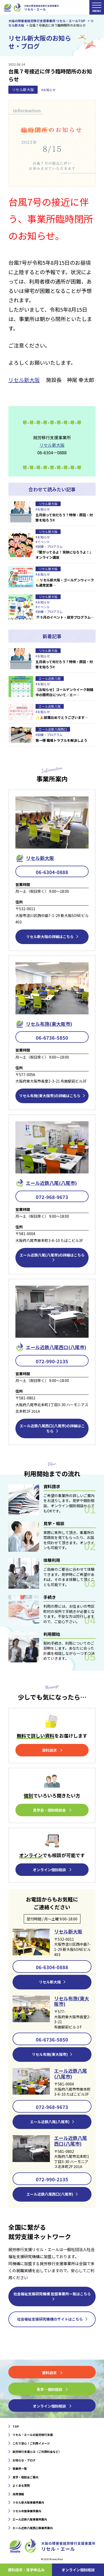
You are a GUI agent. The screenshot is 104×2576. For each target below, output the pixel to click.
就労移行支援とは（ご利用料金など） (37, 2451)
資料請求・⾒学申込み (26, 2569)
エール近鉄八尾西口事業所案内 (33, 2528)
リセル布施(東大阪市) (49, 1023)
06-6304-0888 (52, 872)
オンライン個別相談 (78, 2569)
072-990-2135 (52, 1361)
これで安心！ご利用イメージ (31, 2443)
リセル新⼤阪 (40, 858)
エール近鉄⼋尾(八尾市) (51, 1182)
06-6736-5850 (52, 1037)
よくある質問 (21, 2485)
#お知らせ (48, 90)
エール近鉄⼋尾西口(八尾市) (56, 1347)
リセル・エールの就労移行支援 (33, 2435)
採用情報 (18, 2494)
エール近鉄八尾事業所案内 (30, 2519)
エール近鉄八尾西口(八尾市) (70, 2140)
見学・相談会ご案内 (25, 2477)
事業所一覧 (20, 2468)
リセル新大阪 (23, 89)
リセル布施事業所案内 (27, 2511)
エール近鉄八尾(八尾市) (70, 2073)
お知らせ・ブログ (24, 2460)
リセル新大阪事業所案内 (28, 2502)
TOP (16, 2426)
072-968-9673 (52, 1196)
